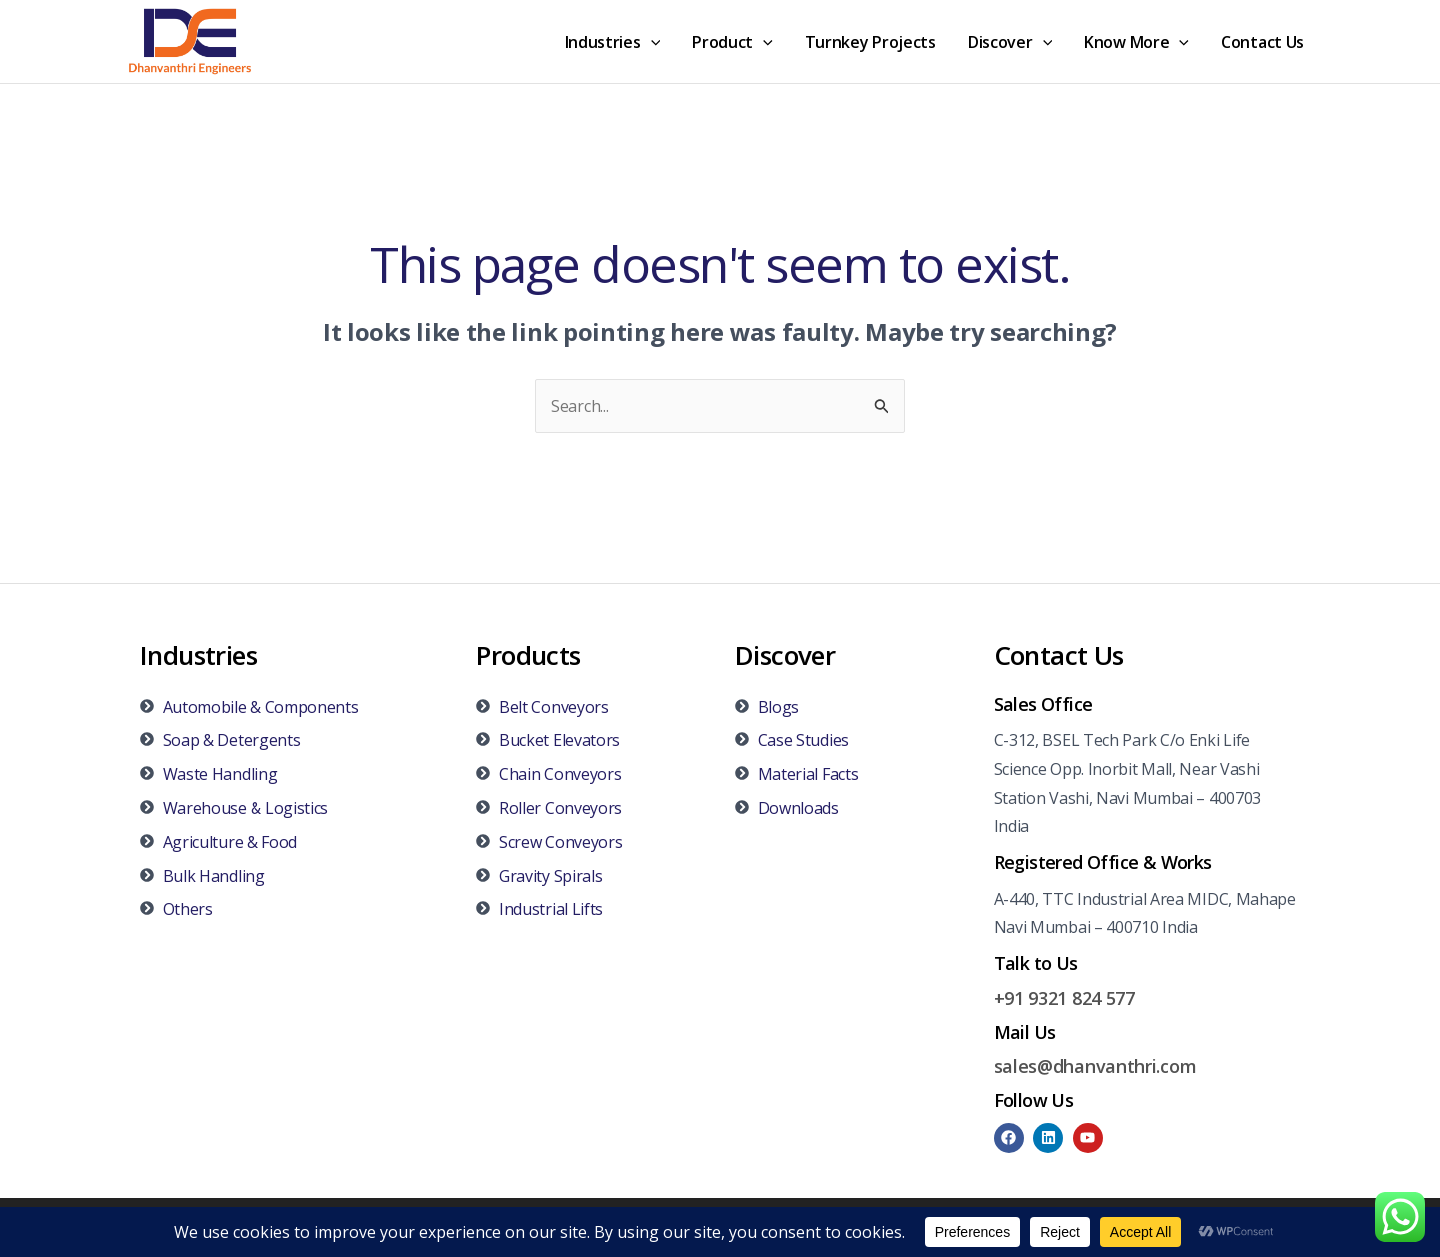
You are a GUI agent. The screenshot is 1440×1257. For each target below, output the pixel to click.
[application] (651, 42)
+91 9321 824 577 (1064, 998)
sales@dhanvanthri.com (1095, 1066)
